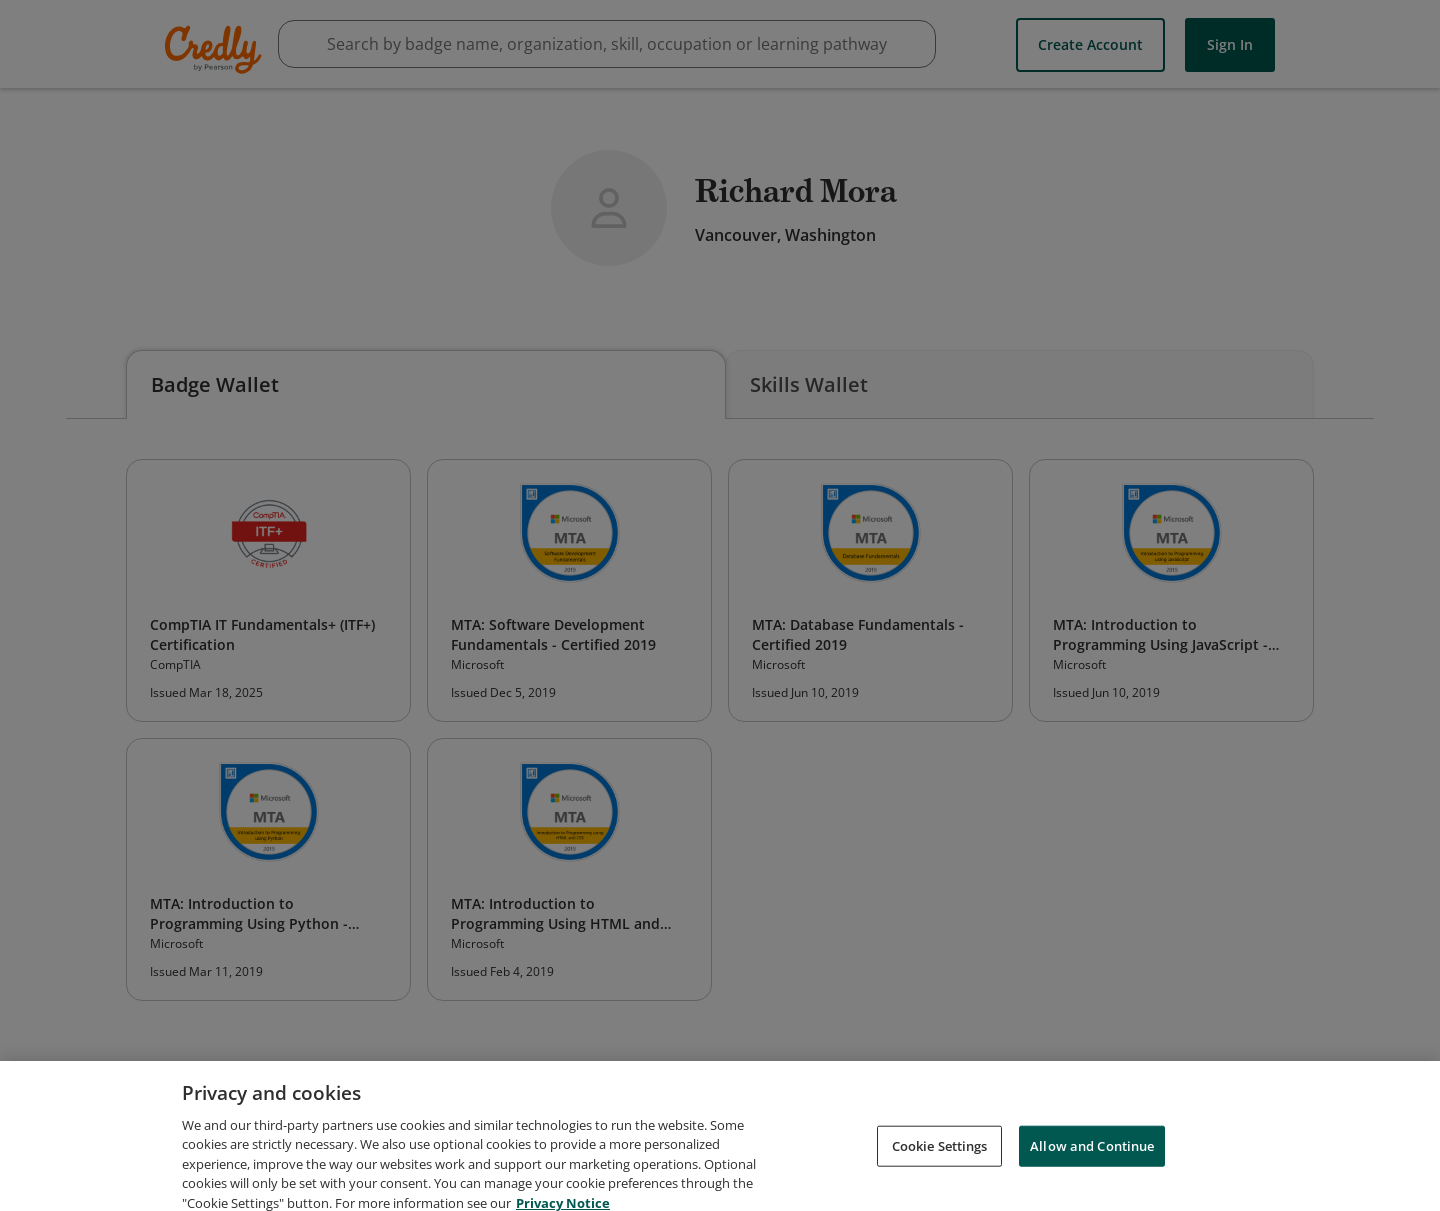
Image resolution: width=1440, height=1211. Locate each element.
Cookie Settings (940, 1162)
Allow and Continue (1092, 1162)
